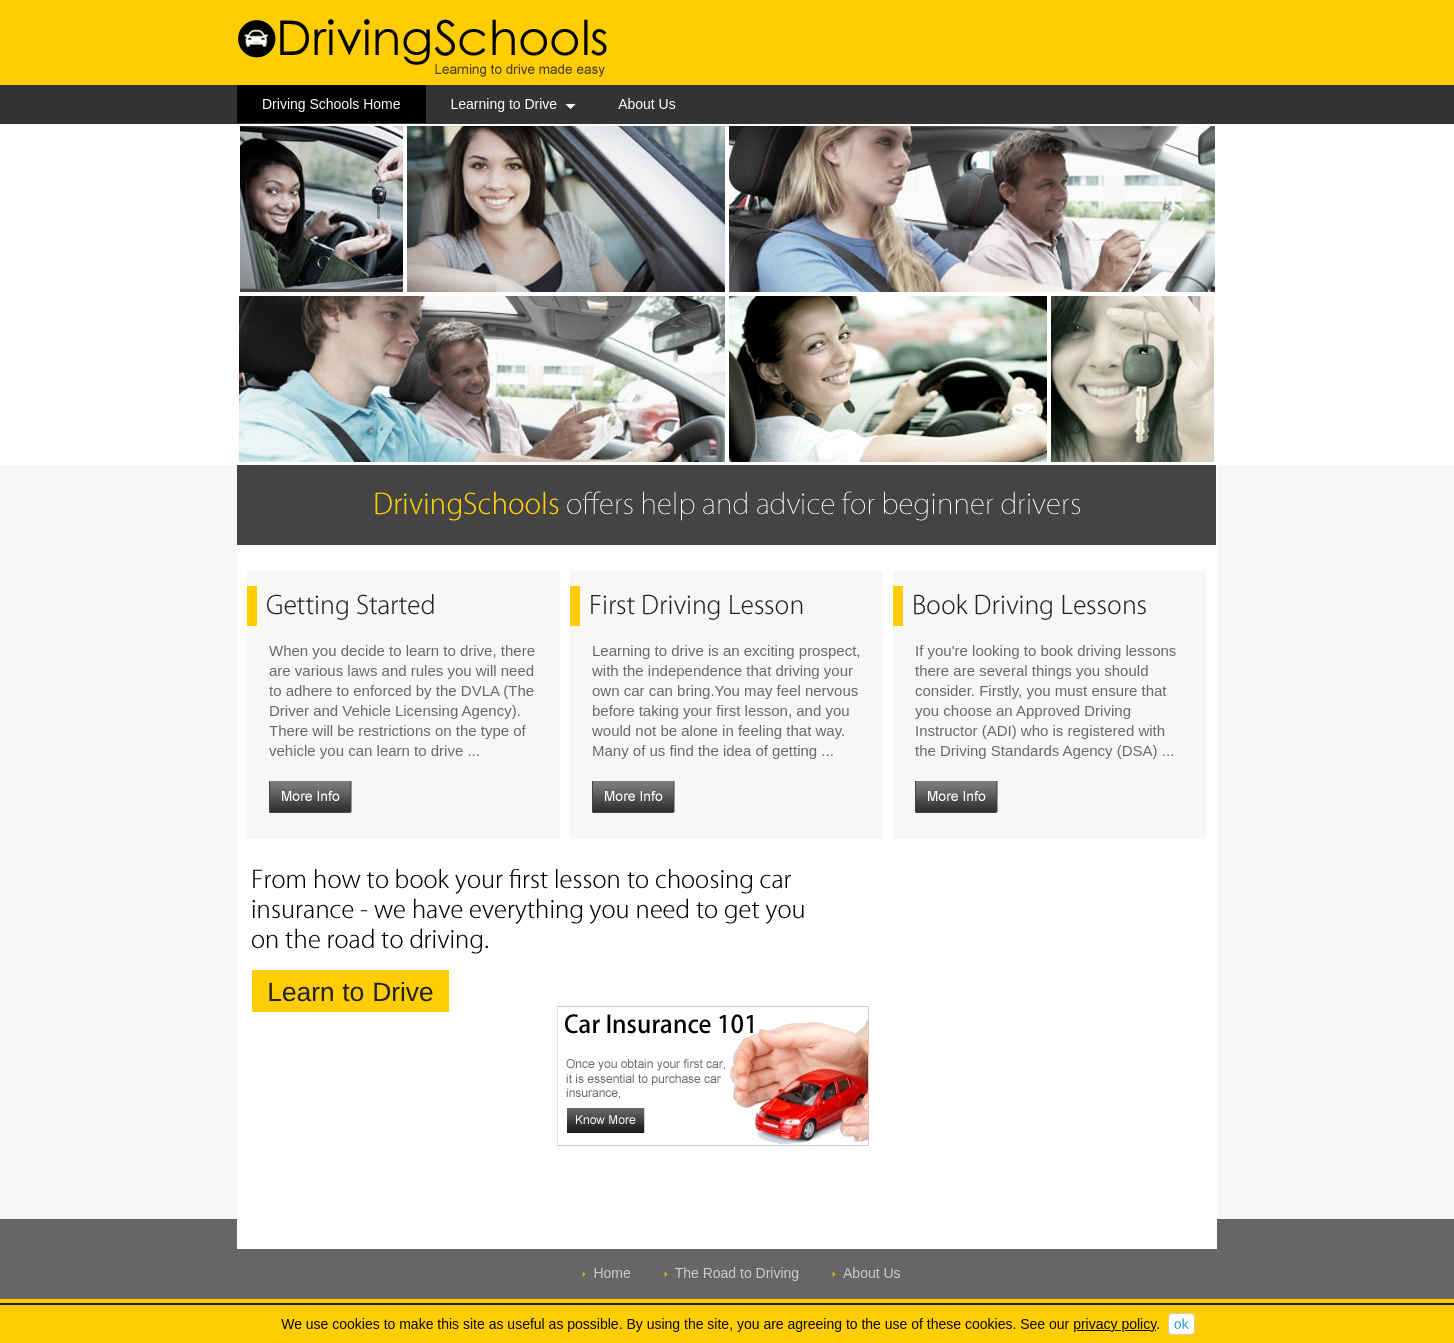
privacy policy (1114, 1324)
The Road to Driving (737, 1273)
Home (611, 1273)
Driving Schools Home (331, 104)
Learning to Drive (514, 104)
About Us (647, 104)
